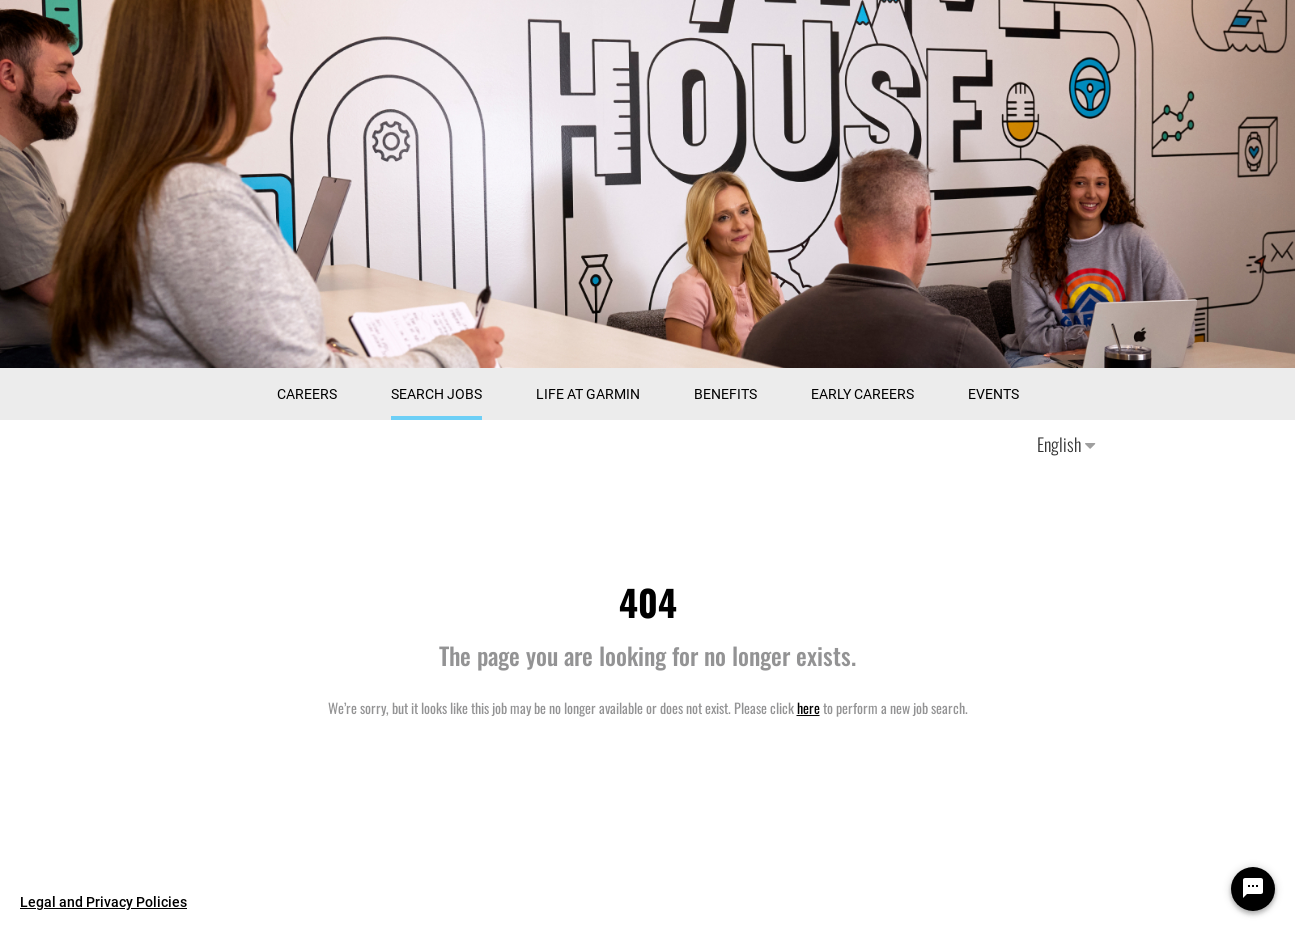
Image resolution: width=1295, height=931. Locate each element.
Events (993, 394)
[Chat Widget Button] (1253, 889)
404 (648, 601)
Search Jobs (436, 394)
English (1066, 444)
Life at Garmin (588, 394)
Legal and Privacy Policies (103, 902)
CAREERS (307, 394)
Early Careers (862, 394)
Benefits (725, 394)
